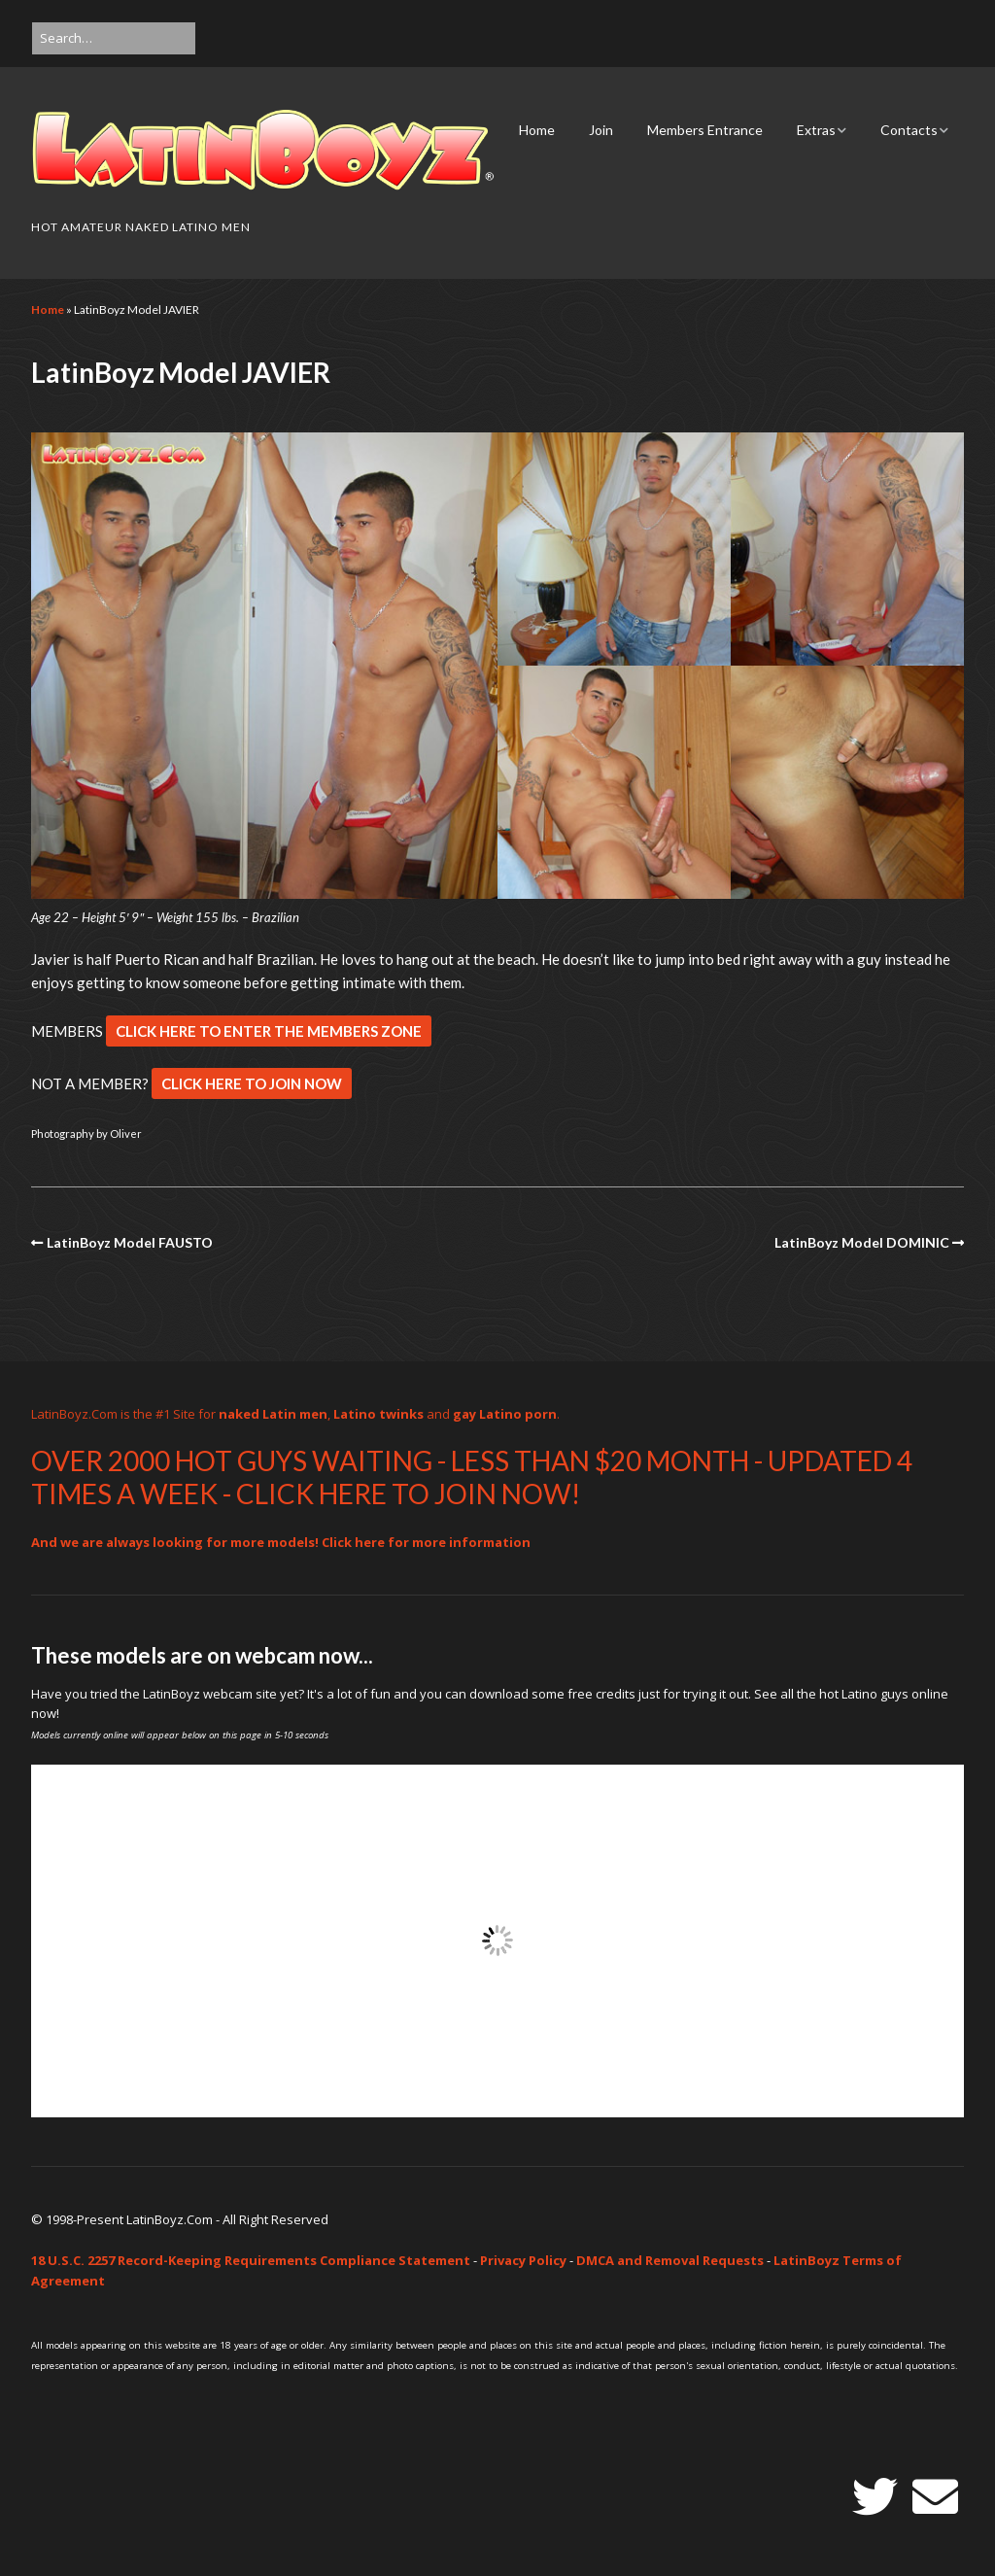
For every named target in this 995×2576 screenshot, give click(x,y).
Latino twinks (378, 1414)
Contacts (909, 129)
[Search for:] (113, 38)
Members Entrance (705, 129)
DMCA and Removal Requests (670, 2260)
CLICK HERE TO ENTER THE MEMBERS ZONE (269, 1031)
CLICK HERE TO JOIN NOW (251, 1083)
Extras (816, 129)
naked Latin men (273, 1414)
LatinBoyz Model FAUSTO (130, 1242)
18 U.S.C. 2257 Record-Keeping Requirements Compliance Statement (250, 2260)
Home (537, 129)
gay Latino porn (505, 1414)
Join (601, 129)
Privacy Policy (523, 2260)
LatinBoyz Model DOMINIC (861, 1242)
